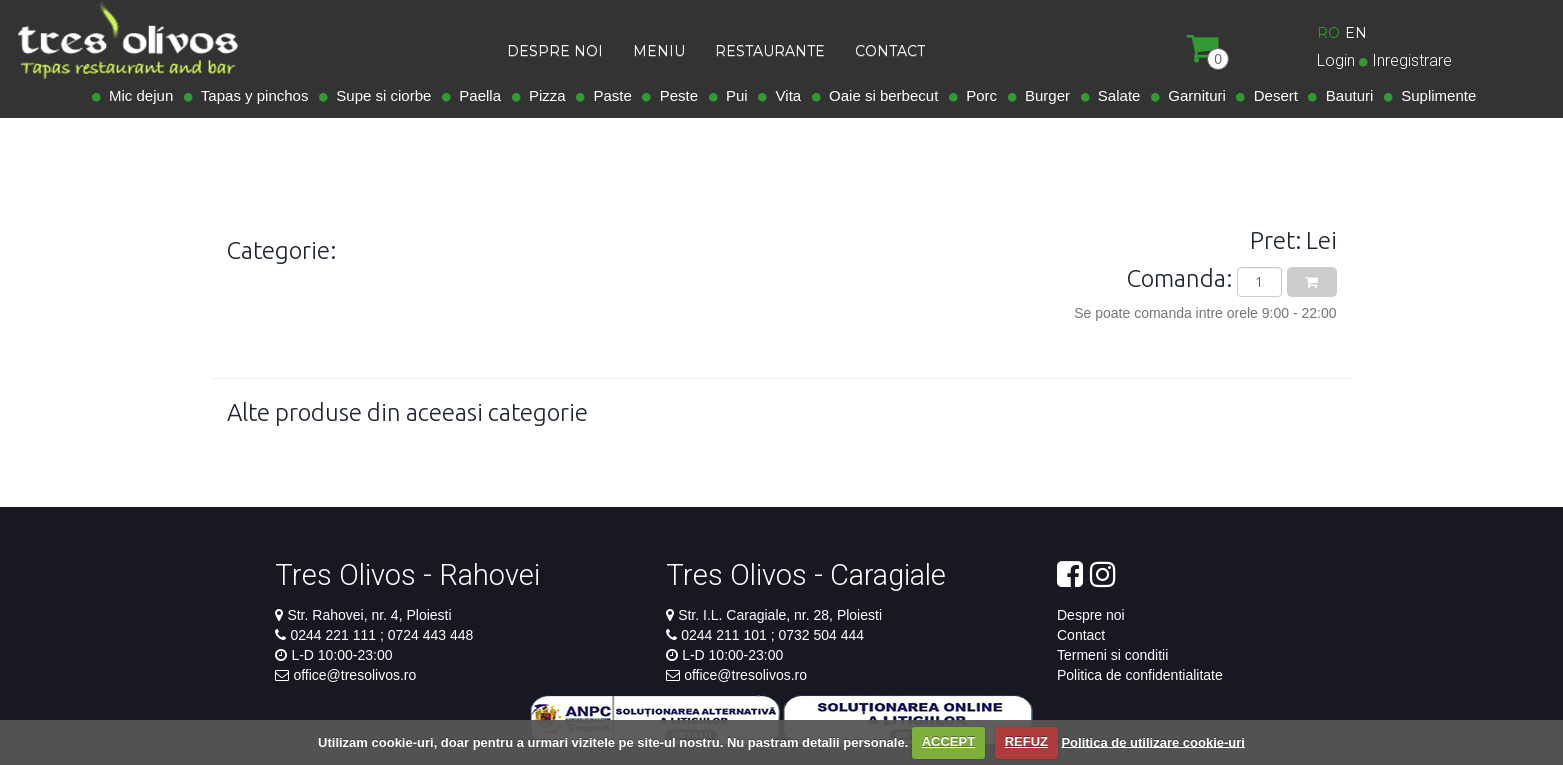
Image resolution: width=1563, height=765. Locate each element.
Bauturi (1345, 95)
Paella (476, 95)
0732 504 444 (820, 635)
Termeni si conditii (1112, 655)
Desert (1271, 95)
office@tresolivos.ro (354, 675)
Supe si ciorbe (379, 95)
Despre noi (1091, 615)
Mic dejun (137, 95)
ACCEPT (948, 741)
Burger (1043, 95)
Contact (1081, 635)
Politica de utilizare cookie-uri (1153, 741)
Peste (674, 95)
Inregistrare (1412, 60)
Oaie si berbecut (880, 95)
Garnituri (1193, 95)
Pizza (543, 95)
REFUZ (1026, 741)
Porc (977, 95)
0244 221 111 (335, 635)
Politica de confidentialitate (1140, 675)
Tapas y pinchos (251, 95)
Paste (608, 95)
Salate (1115, 95)
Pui (733, 95)
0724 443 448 (429, 635)
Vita (784, 95)
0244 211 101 (726, 635)
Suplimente (1434, 95)
